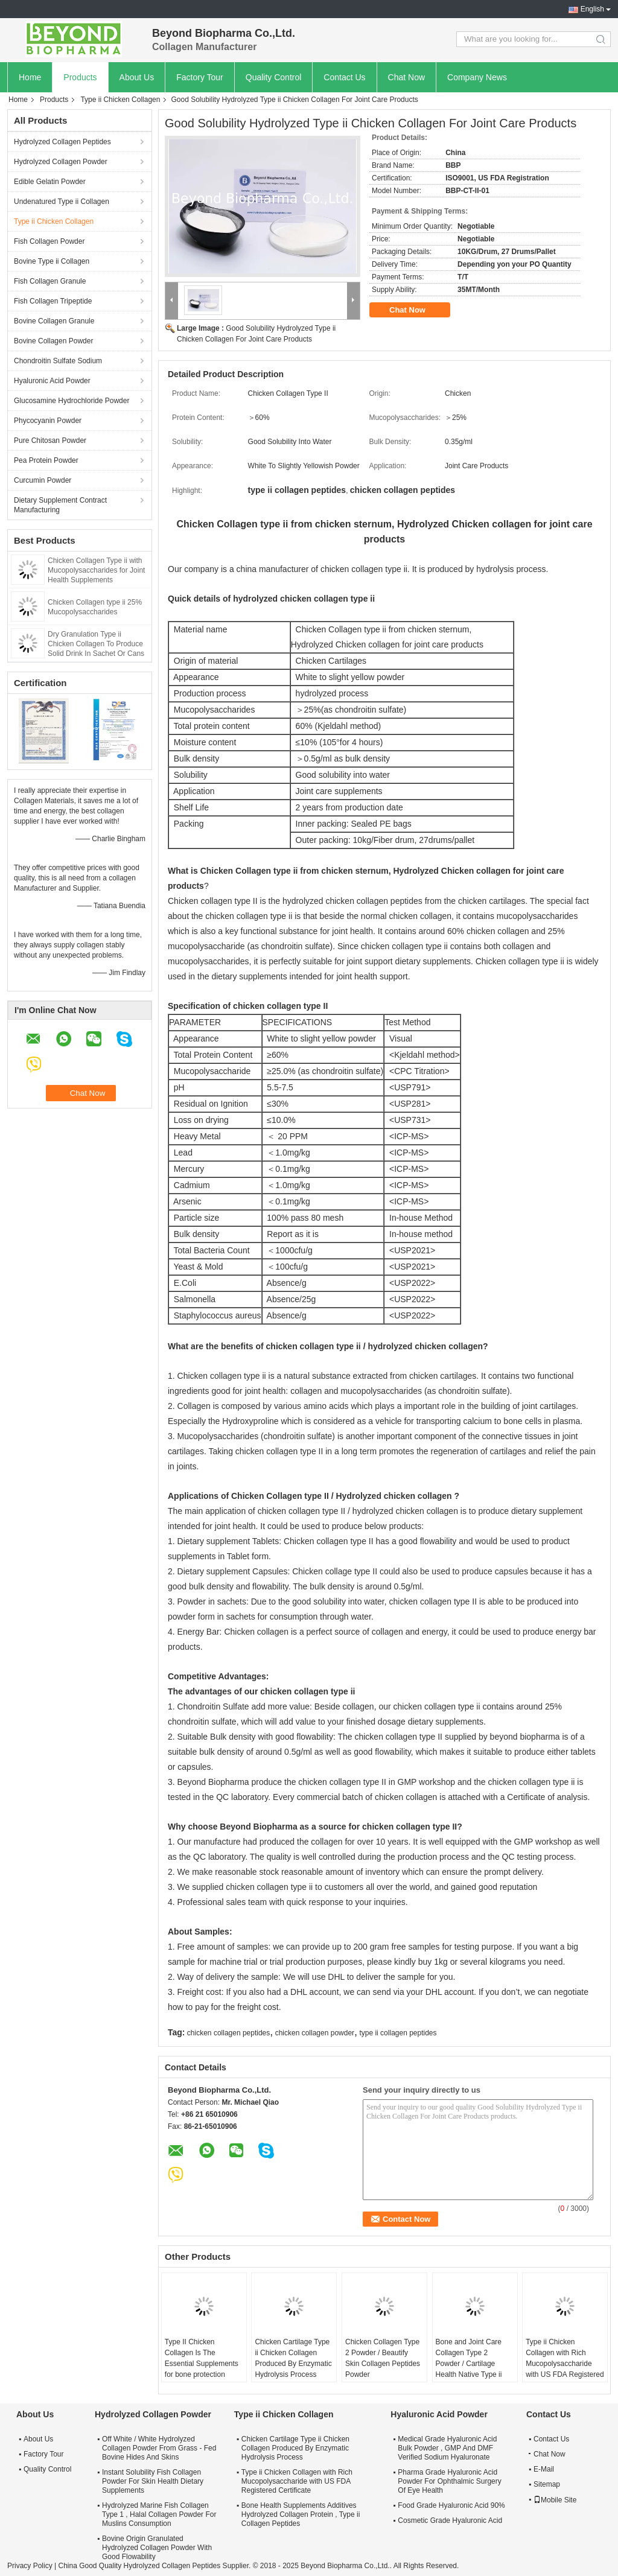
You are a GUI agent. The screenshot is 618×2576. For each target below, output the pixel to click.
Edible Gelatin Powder (50, 181)
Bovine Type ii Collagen (51, 261)
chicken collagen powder (314, 2033)
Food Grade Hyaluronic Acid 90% (451, 2505)
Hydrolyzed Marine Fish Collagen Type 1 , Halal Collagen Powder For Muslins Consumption (159, 2514)
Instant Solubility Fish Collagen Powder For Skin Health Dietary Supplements (152, 2481)
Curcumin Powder (42, 480)
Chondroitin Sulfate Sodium (58, 361)
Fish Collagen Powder (49, 241)
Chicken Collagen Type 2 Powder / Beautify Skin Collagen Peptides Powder (382, 2358)
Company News (477, 77)
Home (30, 77)
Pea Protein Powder (46, 460)
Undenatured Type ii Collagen (61, 201)
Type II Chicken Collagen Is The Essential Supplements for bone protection (201, 2358)
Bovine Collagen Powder (53, 341)
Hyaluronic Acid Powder (52, 381)
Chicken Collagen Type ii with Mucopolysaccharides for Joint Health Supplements (96, 570)
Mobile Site (555, 2500)
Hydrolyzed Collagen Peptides (62, 142)
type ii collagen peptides (397, 2033)
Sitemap (547, 2484)
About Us (136, 77)
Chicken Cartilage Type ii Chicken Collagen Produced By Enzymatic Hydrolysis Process (293, 2358)
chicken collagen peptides (228, 2033)
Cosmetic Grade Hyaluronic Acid (450, 2520)
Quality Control (274, 77)
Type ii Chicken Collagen (120, 99)
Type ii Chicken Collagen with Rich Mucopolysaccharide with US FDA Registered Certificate (565, 2364)
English (592, 9)
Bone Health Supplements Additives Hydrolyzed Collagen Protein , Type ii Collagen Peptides (300, 2514)
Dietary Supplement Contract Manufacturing (60, 505)
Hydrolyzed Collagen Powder (60, 161)
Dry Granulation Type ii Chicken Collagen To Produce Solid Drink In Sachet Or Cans (96, 644)
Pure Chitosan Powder (50, 440)
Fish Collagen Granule (50, 281)
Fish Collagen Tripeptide (53, 301)
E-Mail (544, 2469)
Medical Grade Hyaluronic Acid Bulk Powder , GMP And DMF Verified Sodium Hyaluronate (447, 2448)
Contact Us (344, 77)
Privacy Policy (30, 2566)
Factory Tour (199, 77)
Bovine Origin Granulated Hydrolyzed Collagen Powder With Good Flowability (157, 2547)
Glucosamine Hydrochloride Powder (71, 400)
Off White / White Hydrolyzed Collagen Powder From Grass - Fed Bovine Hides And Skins (159, 2448)
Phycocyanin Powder (47, 420)
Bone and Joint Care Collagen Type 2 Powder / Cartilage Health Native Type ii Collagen (469, 2364)
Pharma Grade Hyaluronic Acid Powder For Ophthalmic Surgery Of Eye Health (449, 2481)
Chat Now (406, 77)
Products (80, 77)
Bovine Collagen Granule (54, 321)
